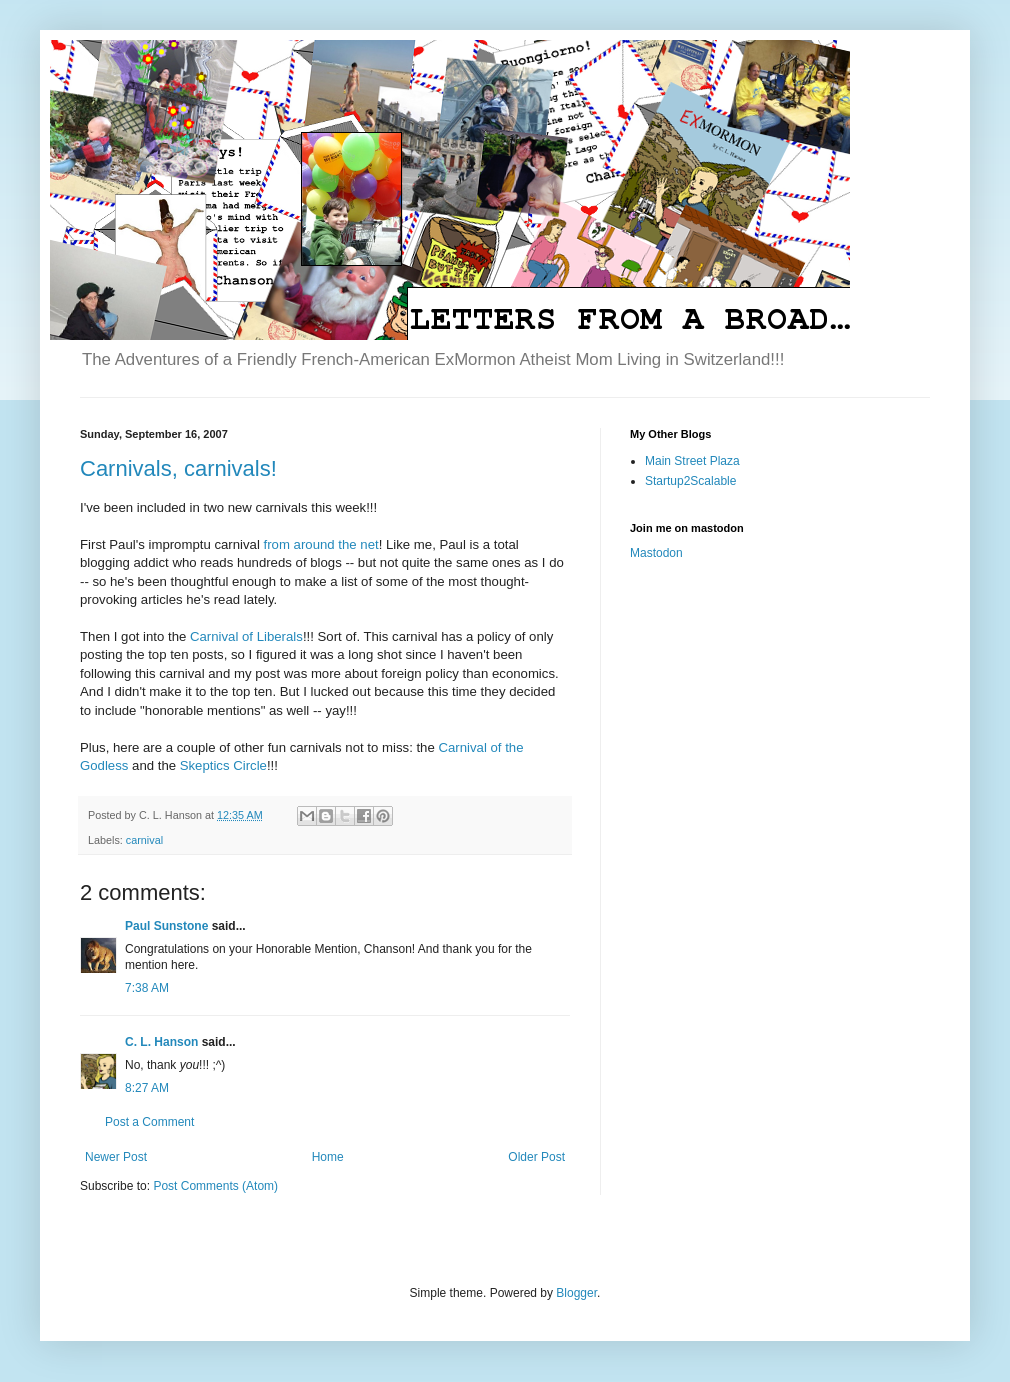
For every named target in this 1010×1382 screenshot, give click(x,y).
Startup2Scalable (690, 481)
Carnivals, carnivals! (178, 468)
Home (328, 1157)
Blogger (576, 1293)
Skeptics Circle (223, 765)
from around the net (321, 544)
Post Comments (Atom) (215, 1186)
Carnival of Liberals (246, 636)
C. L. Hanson (161, 1042)
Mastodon (656, 553)
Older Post (536, 1157)
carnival (144, 840)
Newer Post (116, 1157)
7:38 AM (147, 988)
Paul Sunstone (166, 926)
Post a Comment (149, 1122)
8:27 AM (147, 1088)
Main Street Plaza (692, 461)
